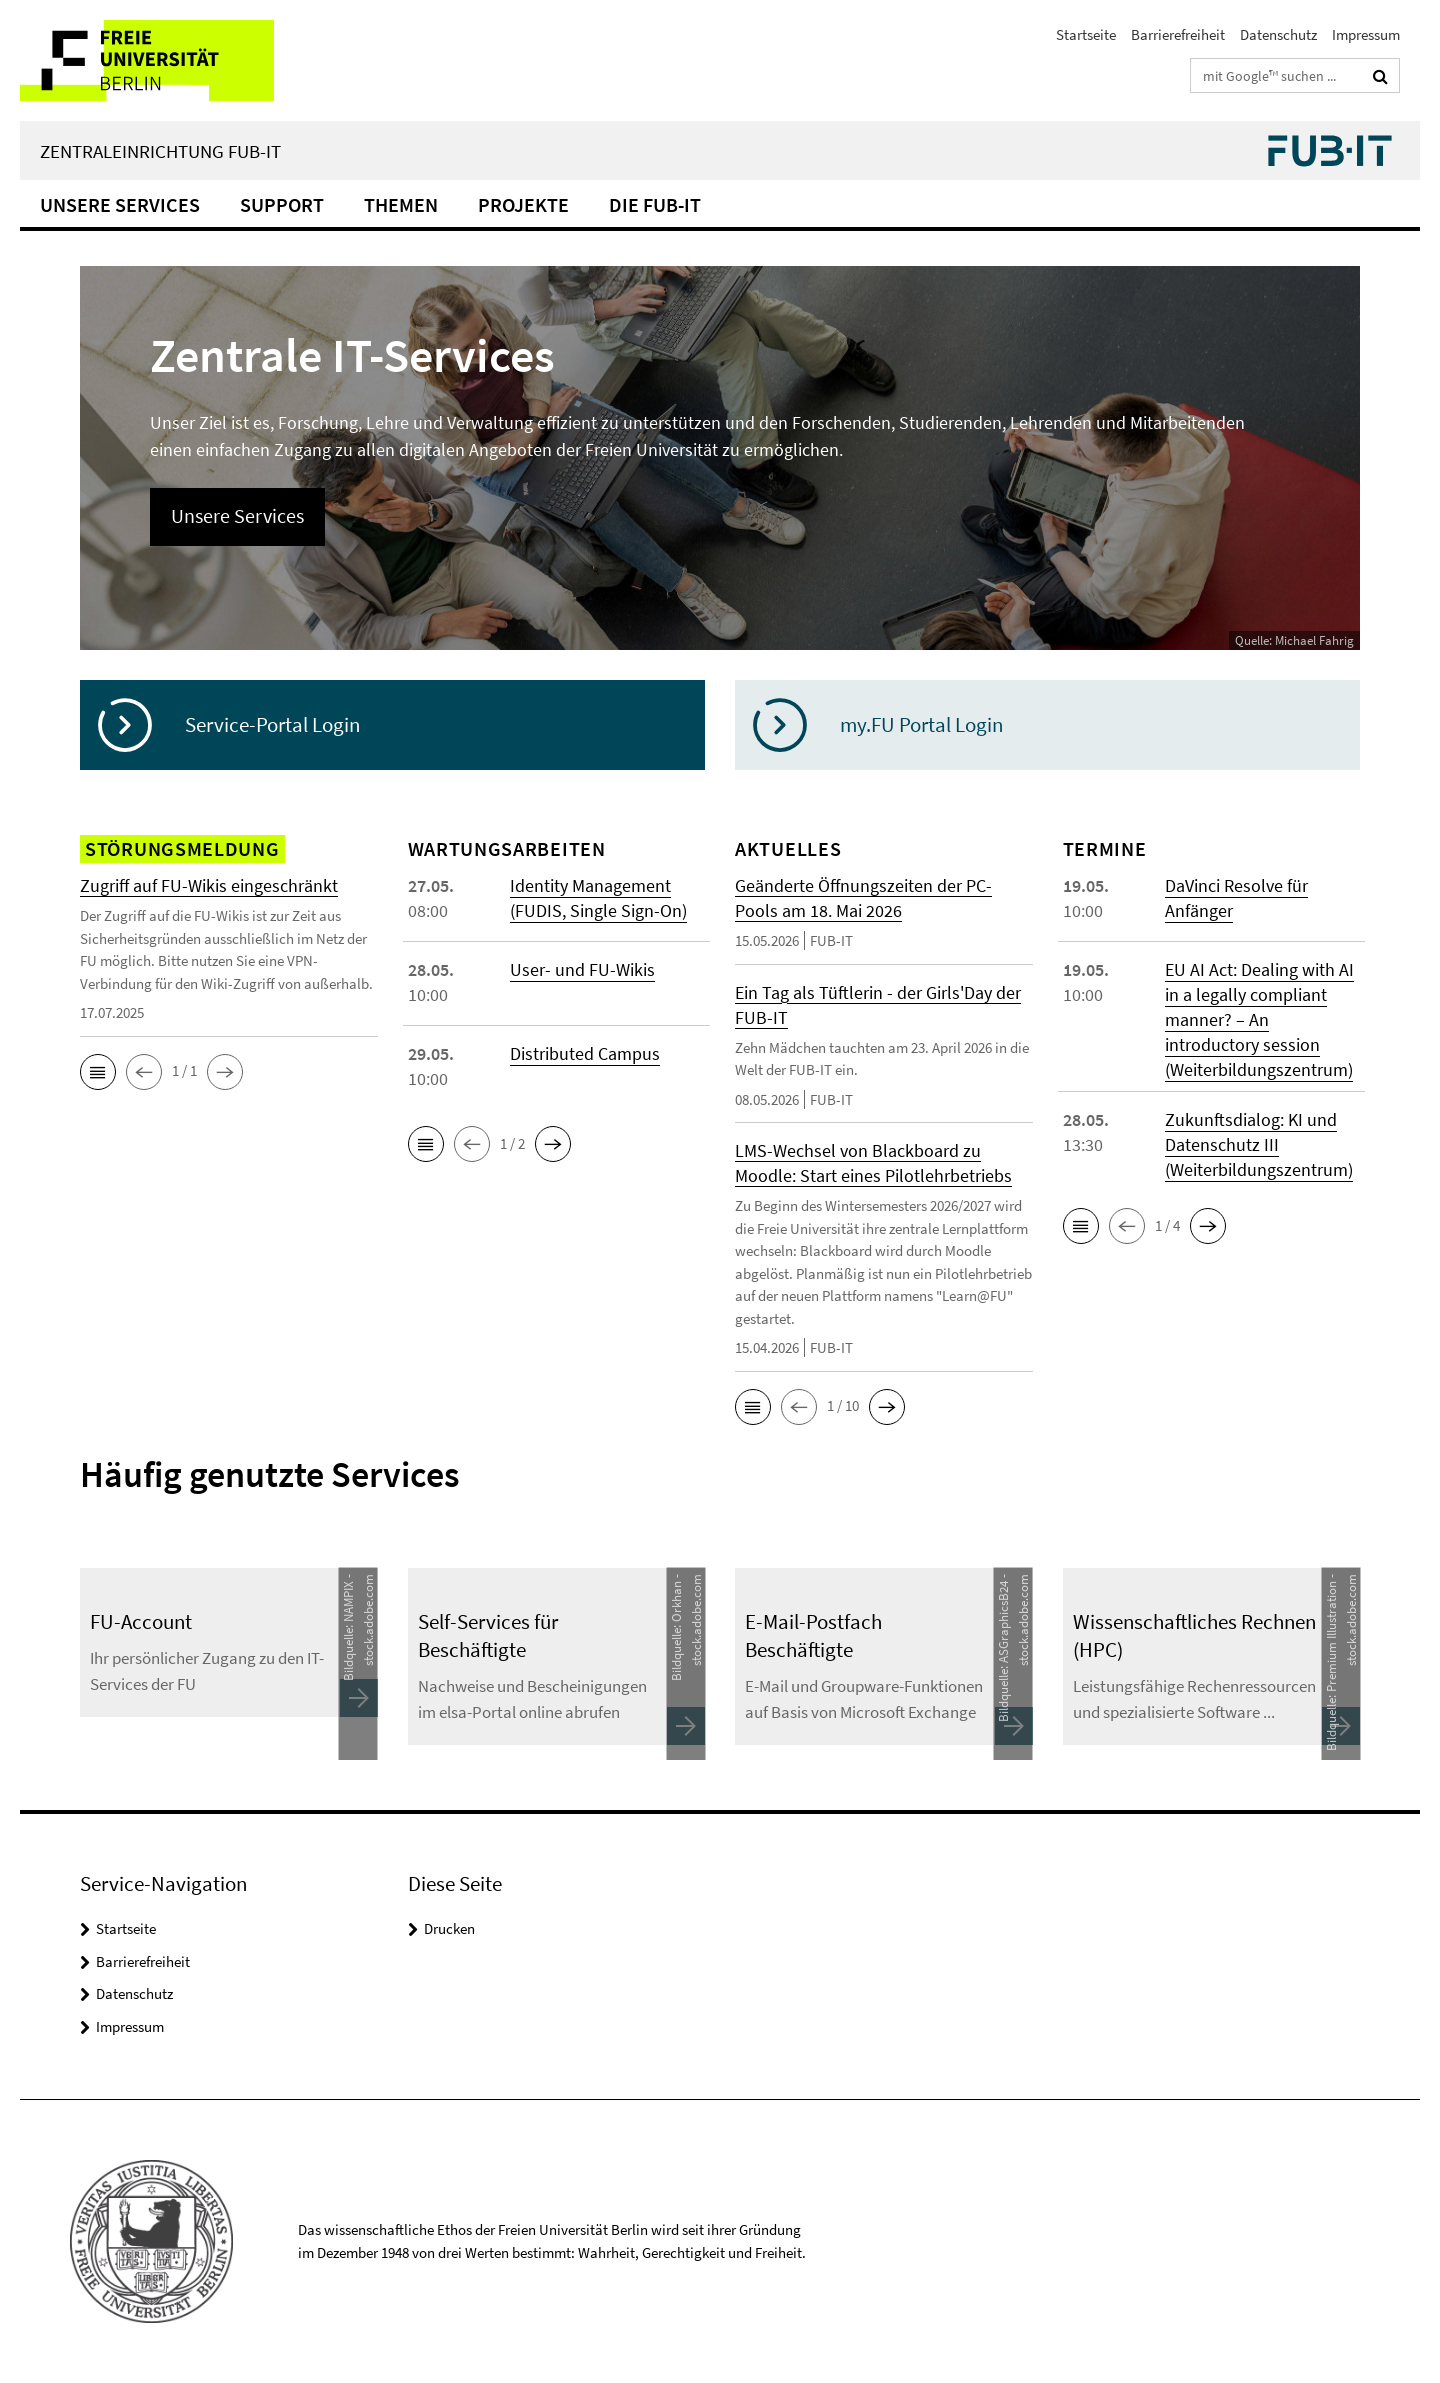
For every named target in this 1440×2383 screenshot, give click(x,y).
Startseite (1086, 34)
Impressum (1366, 34)
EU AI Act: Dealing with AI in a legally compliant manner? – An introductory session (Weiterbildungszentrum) (1259, 1019)
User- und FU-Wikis (582, 969)
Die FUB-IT (655, 204)
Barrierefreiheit (1178, 34)
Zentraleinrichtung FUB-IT (160, 151)
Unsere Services (120, 204)
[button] (98, 1072)
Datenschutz (1278, 34)
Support (282, 204)
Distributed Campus (585, 1053)
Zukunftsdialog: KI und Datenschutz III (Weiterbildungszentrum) (1259, 1144)
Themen (401, 204)
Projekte (523, 204)
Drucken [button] (449, 1928)
